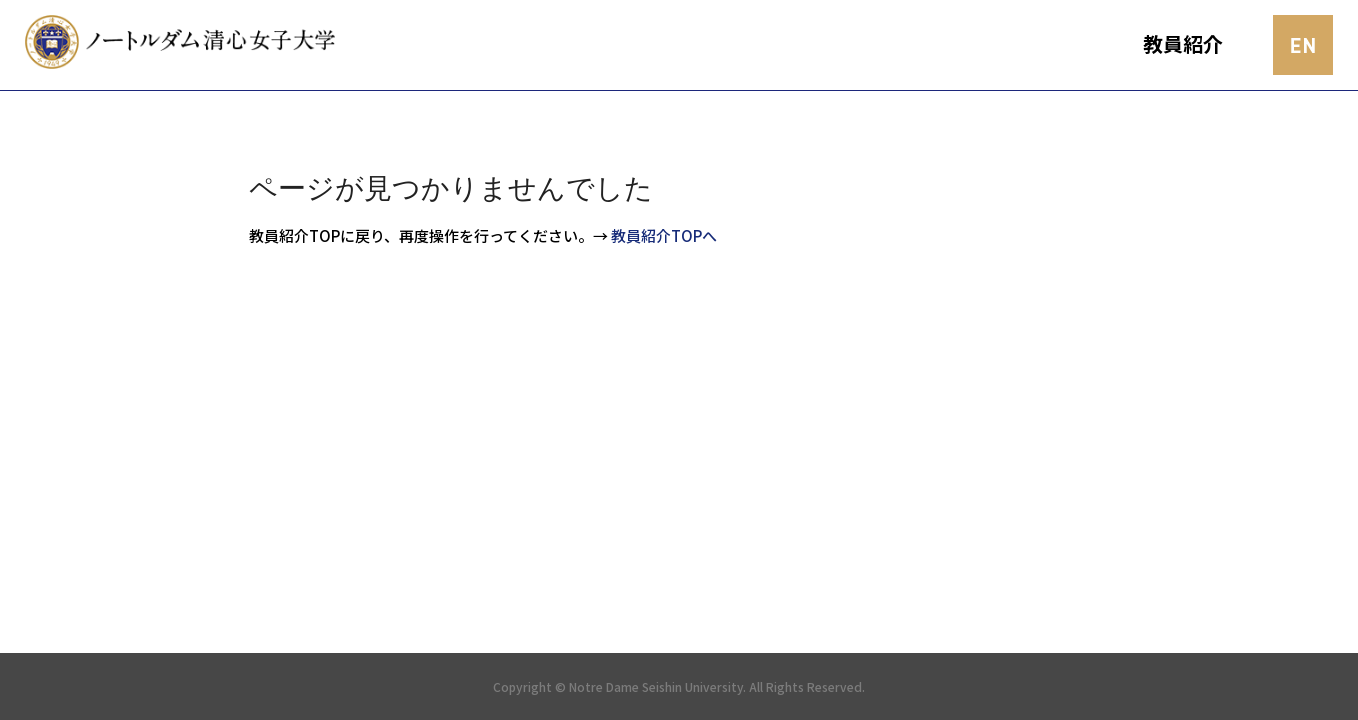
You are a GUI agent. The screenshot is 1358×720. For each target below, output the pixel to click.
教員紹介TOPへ (664, 235)
